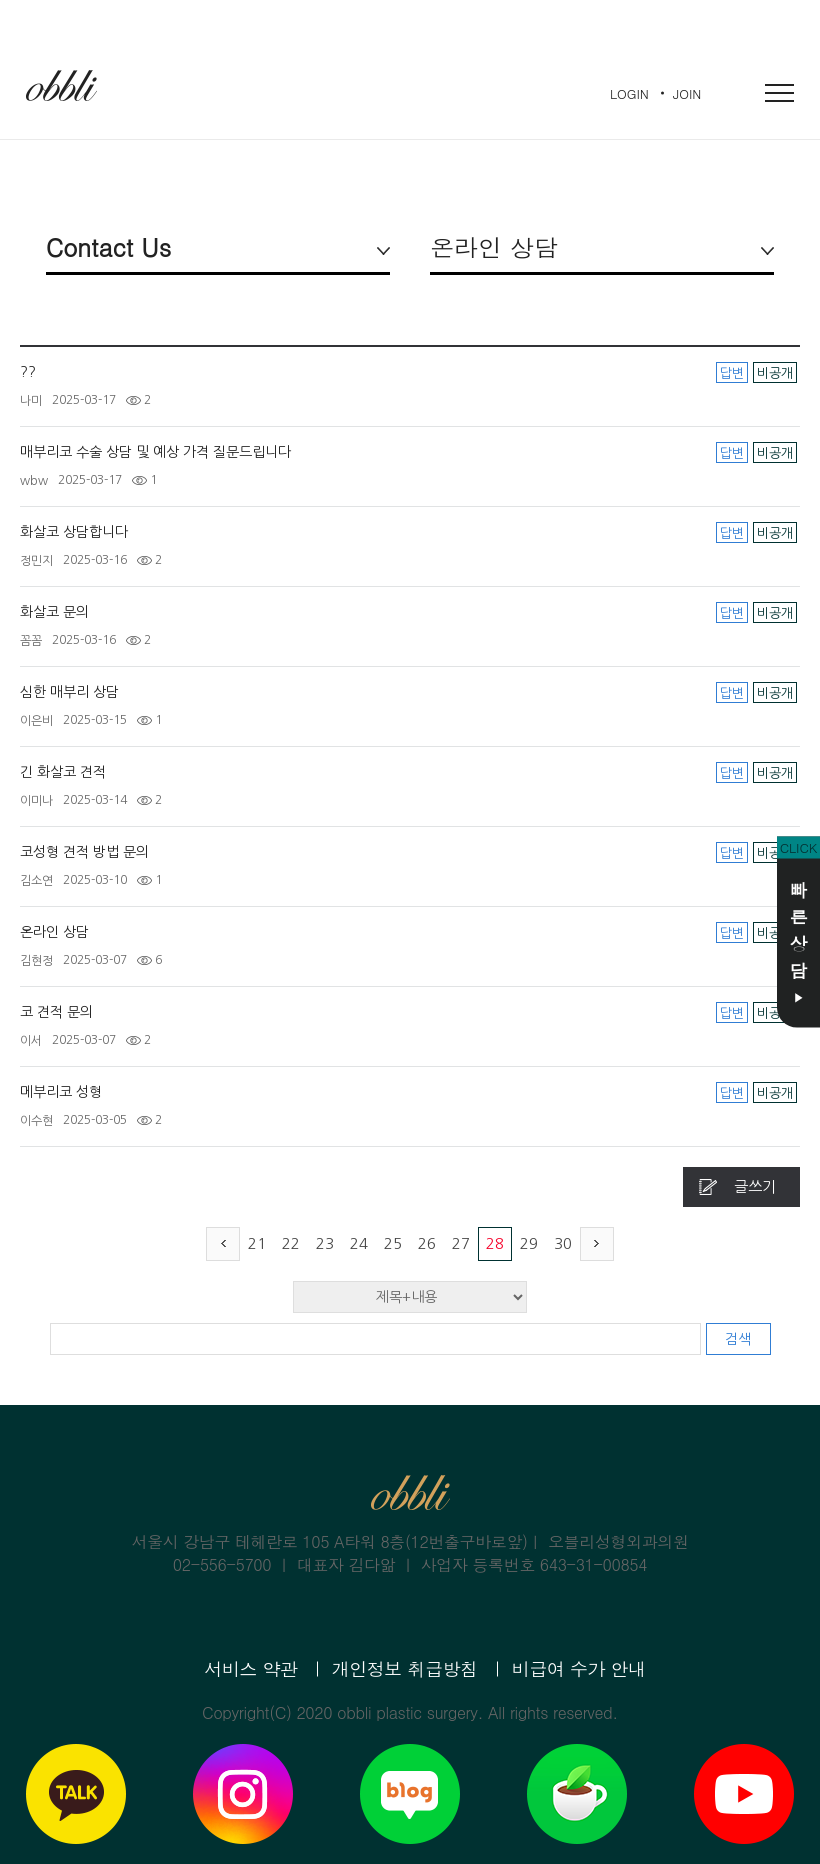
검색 (738, 1339)
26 (427, 1243)
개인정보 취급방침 (405, 1668)
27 (461, 1243)
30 (563, 1243)
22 (291, 1243)
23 (325, 1243)
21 (257, 1243)
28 (495, 1243)
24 (359, 1243)
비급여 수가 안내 (579, 1668)
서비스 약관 (250, 1668)
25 (393, 1243)
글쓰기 (755, 1186)
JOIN (687, 93)
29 (529, 1243)
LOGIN (629, 93)
